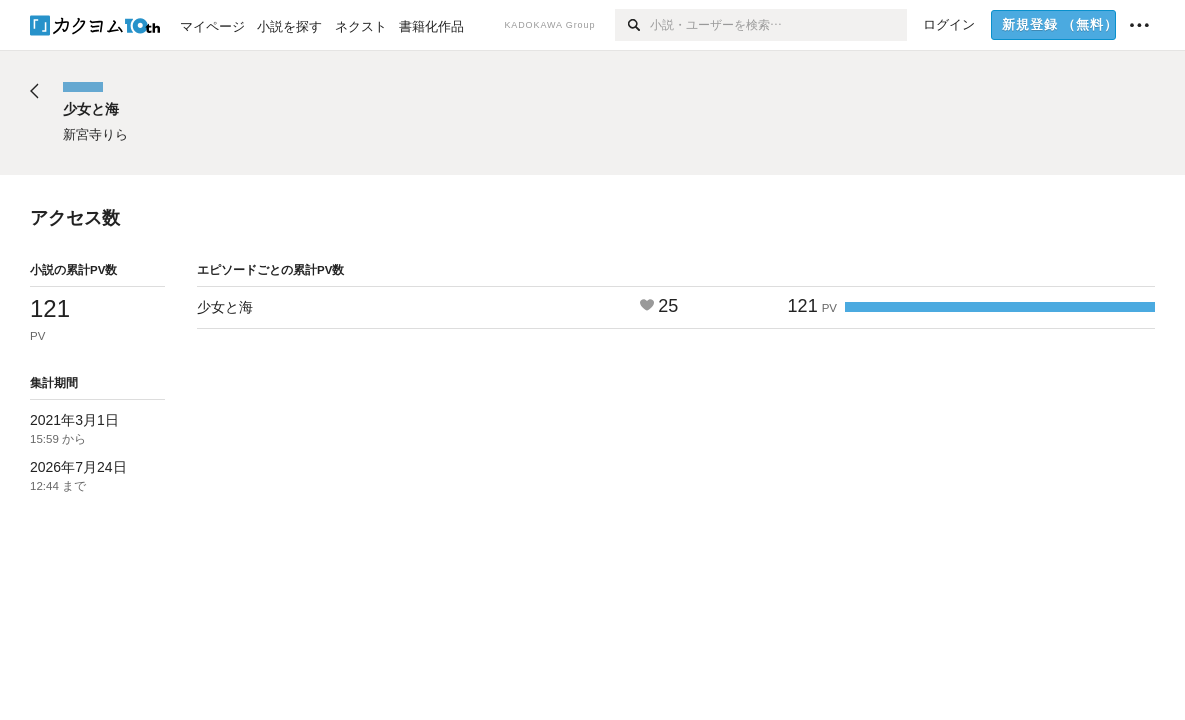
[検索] (632, 25)
